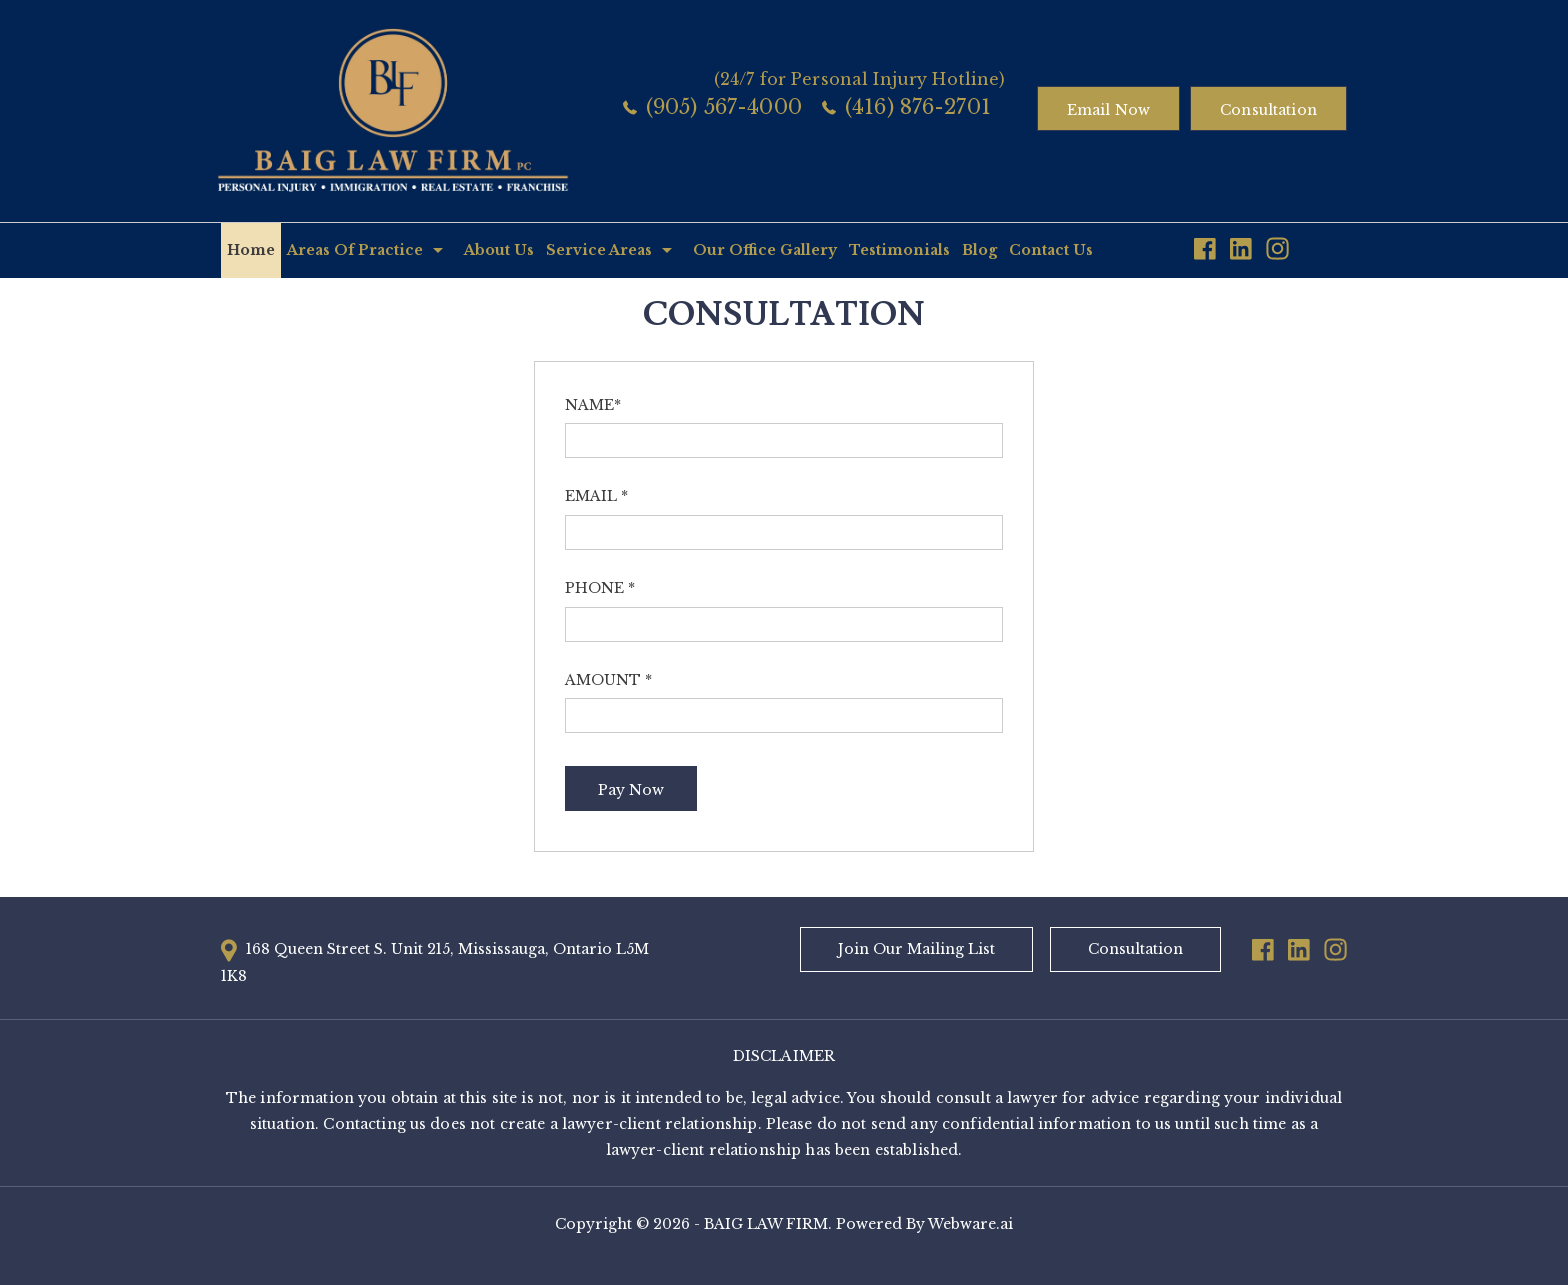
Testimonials (899, 250)
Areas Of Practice (355, 250)
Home (251, 250)
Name (593, 405)
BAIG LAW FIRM (766, 1224)
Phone (600, 588)
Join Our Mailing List (916, 949)
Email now (1108, 110)
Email (596, 496)
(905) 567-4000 (724, 107)
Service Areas (599, 250)
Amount (608, 680)
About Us (499, 250)
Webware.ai (970, 1224)
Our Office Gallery (765, 250)
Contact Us (1051, 250)
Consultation (1268, 110)
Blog (979, 250)
